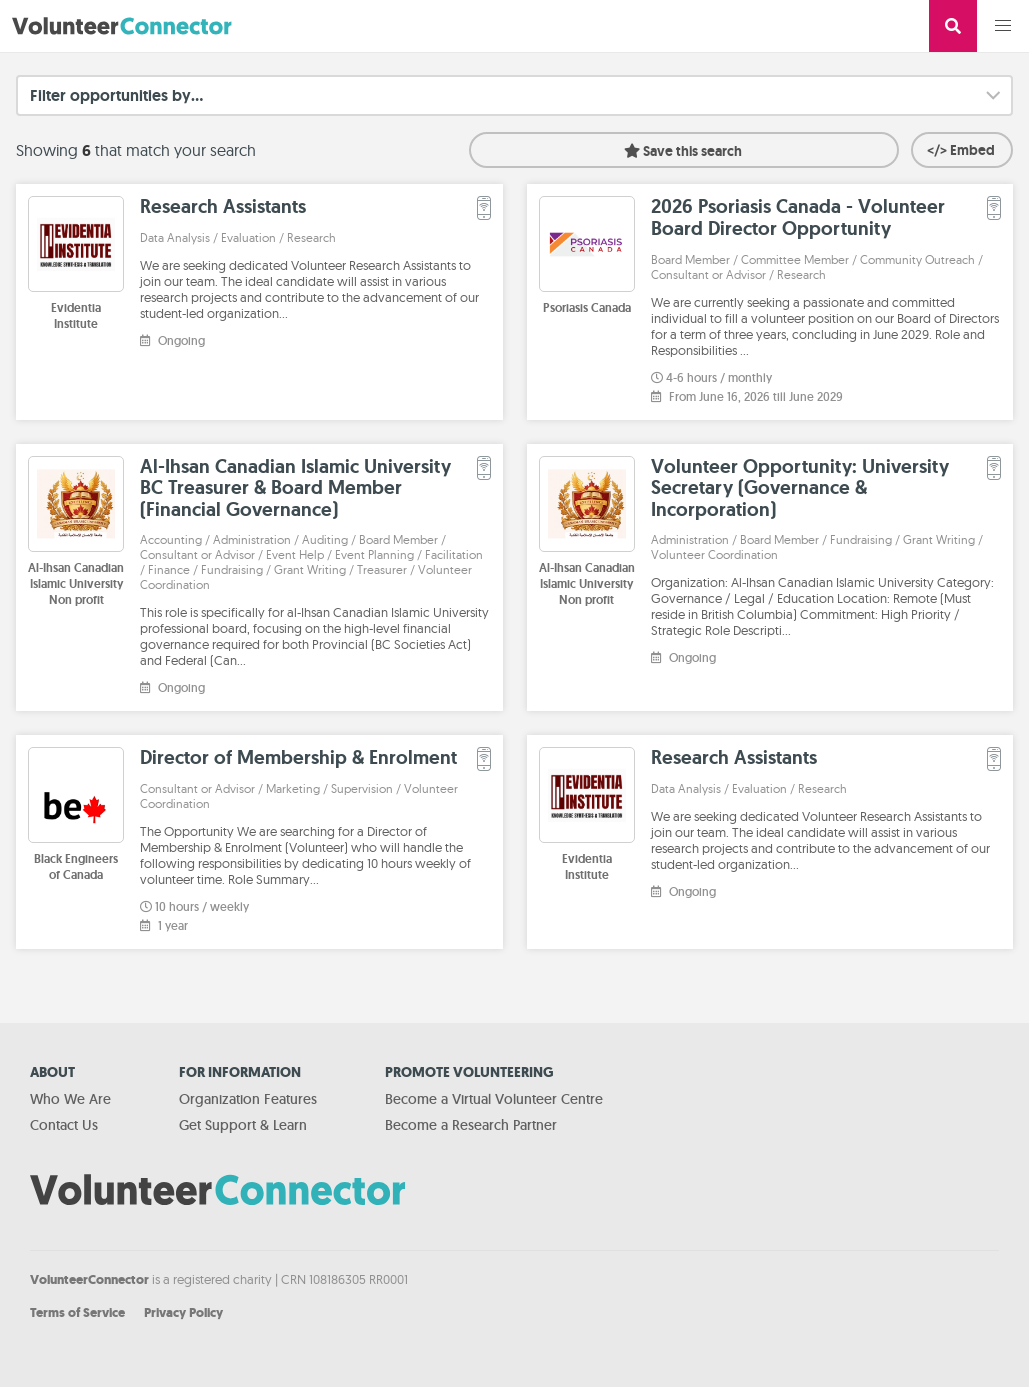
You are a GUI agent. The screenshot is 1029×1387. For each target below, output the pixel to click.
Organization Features (248, 1099)
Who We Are (70, 1099)
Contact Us (64, 1125)
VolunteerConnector (89, 1279)
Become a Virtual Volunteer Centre (494, 1099)
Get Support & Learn (243, 1125)
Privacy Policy (183, 1312)
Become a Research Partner (471, 1125)
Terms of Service (77, 1312)
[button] (1003, 26)
